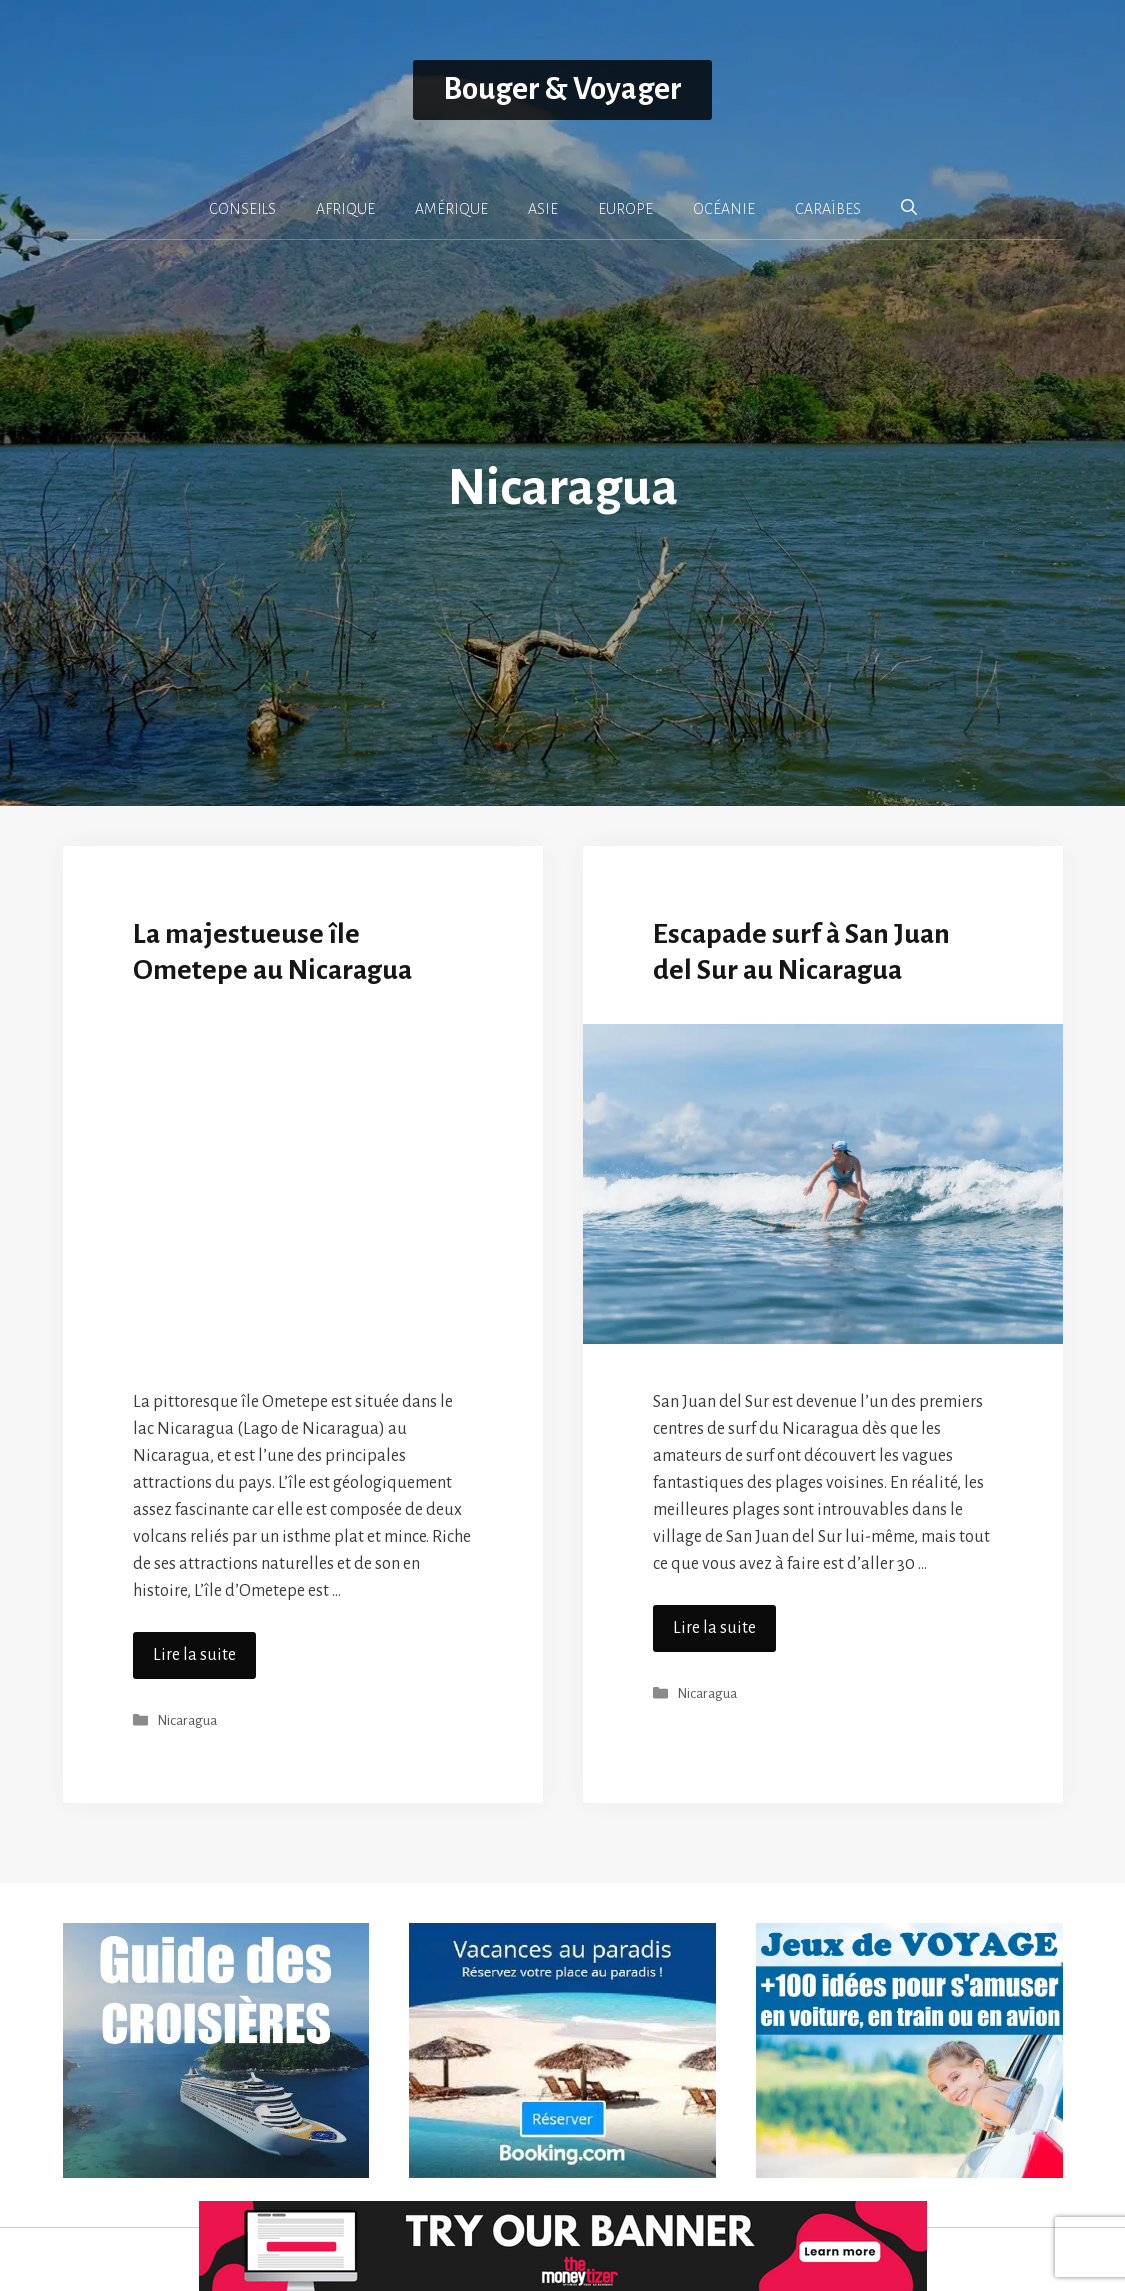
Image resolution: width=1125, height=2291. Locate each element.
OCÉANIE (724, 209)
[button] (909, 208)
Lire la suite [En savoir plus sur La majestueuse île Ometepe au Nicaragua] (194, 1655)
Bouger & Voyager (562, 89)
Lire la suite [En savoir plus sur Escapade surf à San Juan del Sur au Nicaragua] (714, 1628)
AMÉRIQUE (451, 209)
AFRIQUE (345, 209)
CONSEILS (242, 209)
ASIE (543, 209)
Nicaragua (187, 1720)
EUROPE (625, 209)
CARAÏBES (828, 209)
